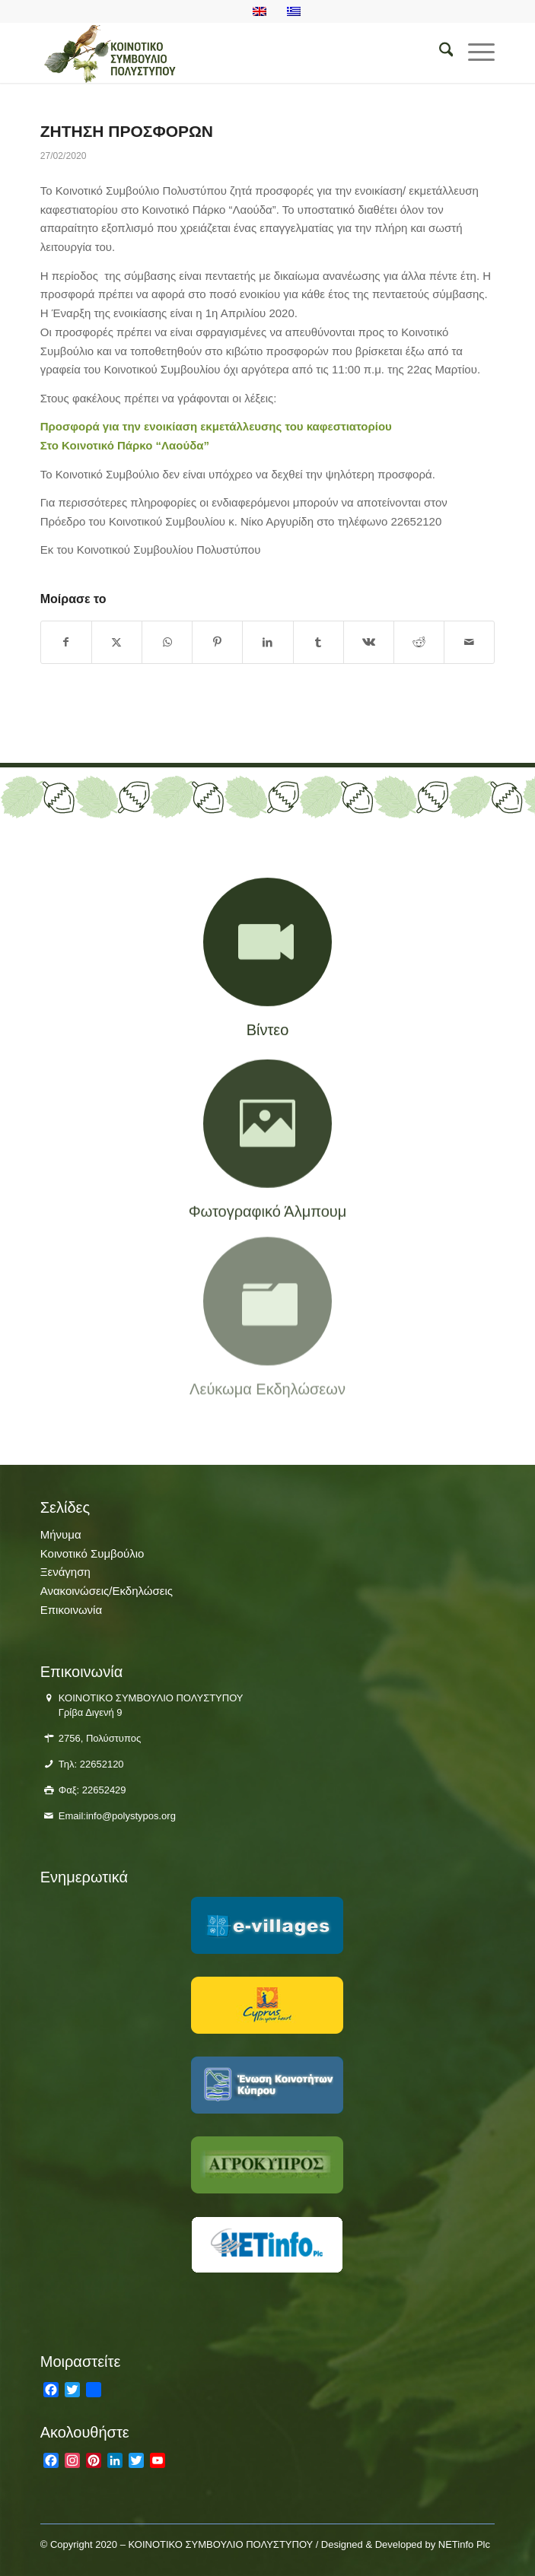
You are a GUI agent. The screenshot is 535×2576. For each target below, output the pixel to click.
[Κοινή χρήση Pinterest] (217, 642)
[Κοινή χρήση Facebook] (66, 642)
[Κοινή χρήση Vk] (368, 642)
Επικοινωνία (71, 1609)
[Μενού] (474, 52)
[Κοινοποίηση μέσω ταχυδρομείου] (469, 642)
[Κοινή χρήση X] (117, 642)
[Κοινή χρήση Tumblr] (318, 642)
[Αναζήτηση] (439, 52)
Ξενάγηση (65, 1571)
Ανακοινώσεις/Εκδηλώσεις (106, 1590)
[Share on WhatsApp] (167, 642)
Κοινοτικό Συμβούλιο (92, 1553)
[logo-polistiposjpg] (222, 52)
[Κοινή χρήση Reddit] (419, 642)
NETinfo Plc (464, 2544)
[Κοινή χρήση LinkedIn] (267, 642)
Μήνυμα (60, 1534)
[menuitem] (439, 52)
